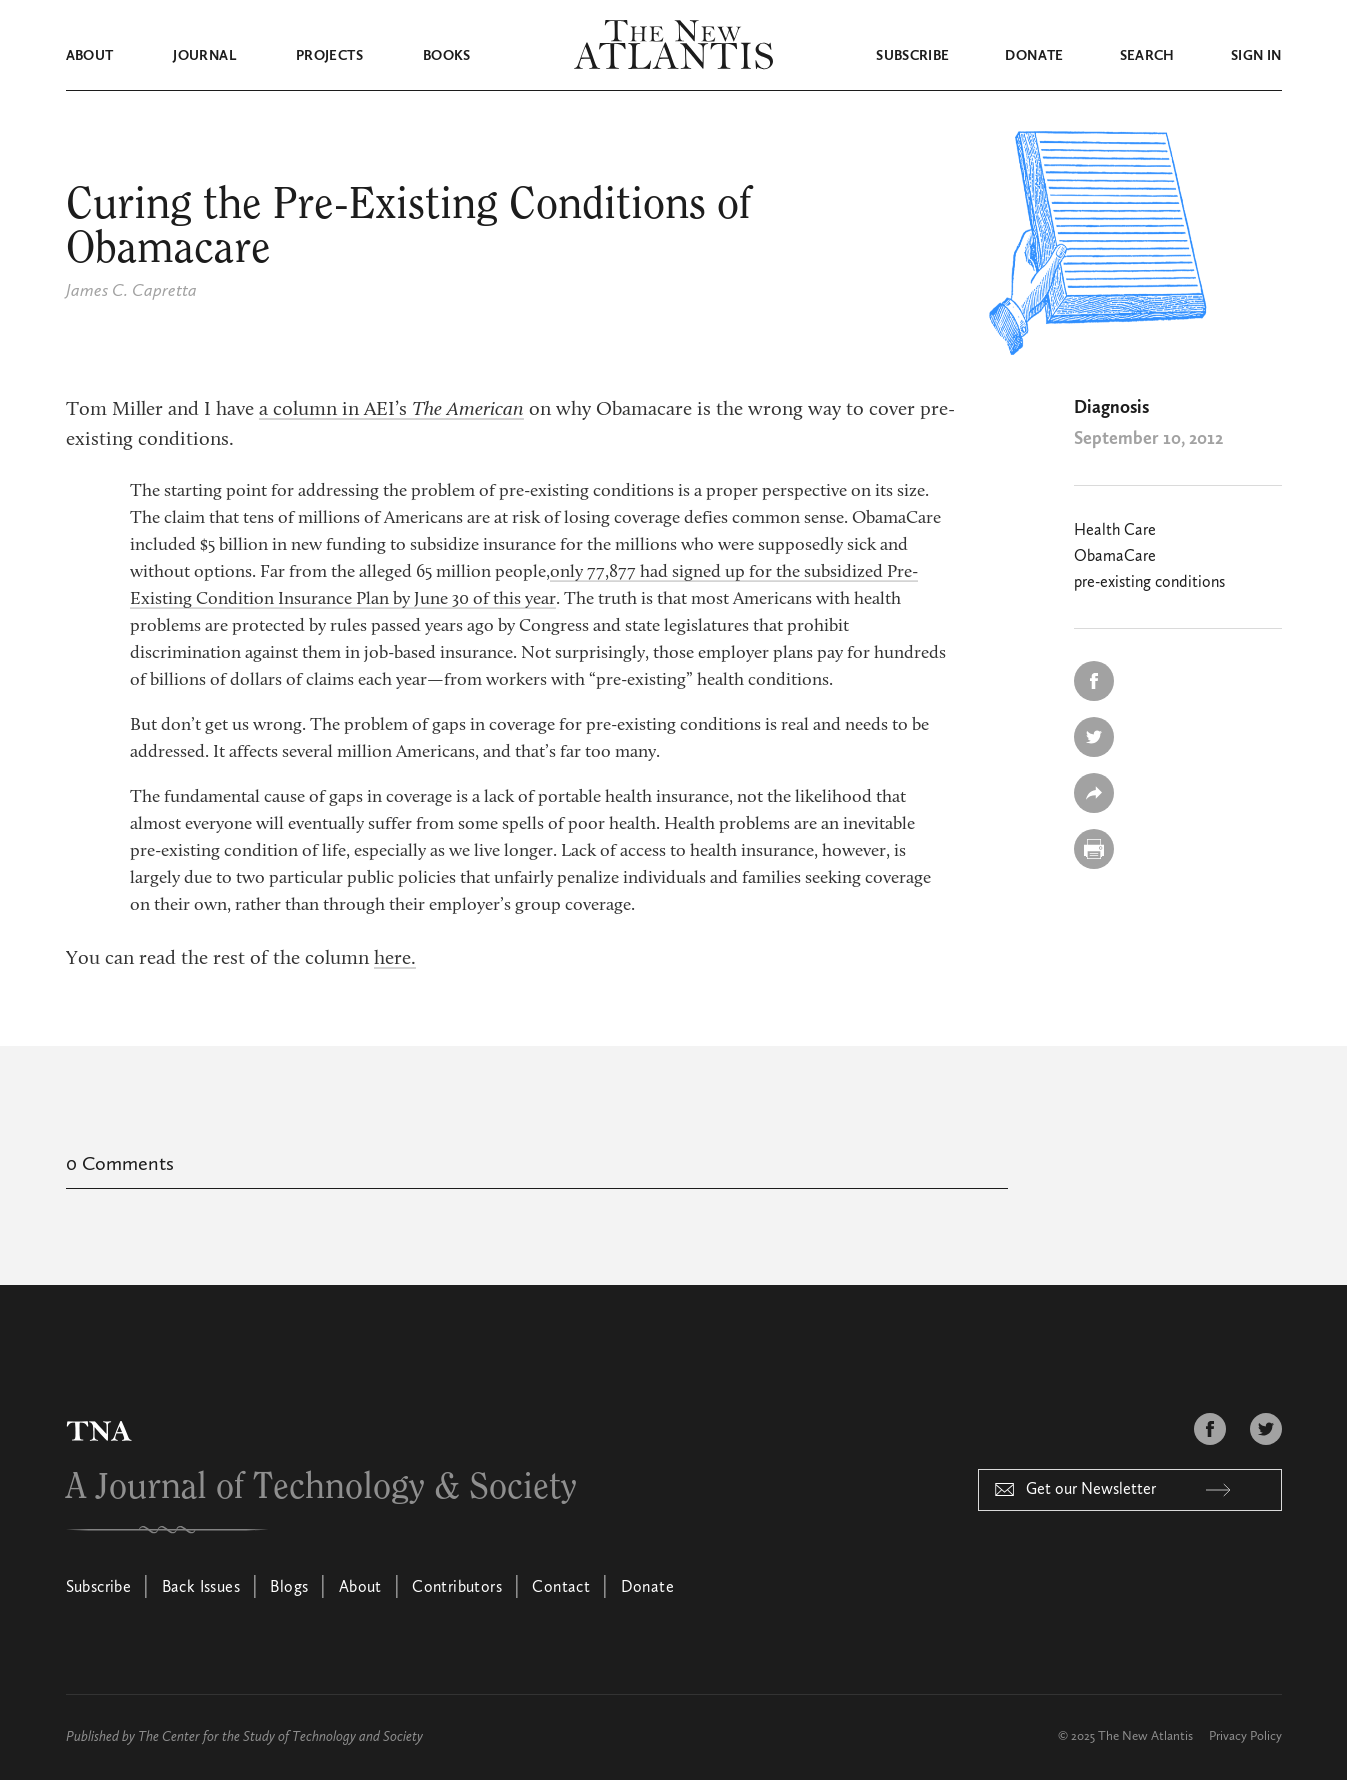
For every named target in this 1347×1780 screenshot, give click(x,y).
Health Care (1115, 531)
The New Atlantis (1145, 1736)
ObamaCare (1115, 557)
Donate (1034, 56)
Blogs (289, 1588)
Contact (561, 1588)
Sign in (1256, 56)
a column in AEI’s (391, 410)
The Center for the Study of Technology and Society (280, 1737)
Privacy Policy (1245, 1736)
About (90, 56)
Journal (204, 56)
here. (395, 959)
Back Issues (201, 1588)
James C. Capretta (131, 291)
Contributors (457, 1588)
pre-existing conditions (1149, 583)
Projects (329, 56)
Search (1147, 56)
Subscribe (912, 56)
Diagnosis (1111, 408)
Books (447, 56)
